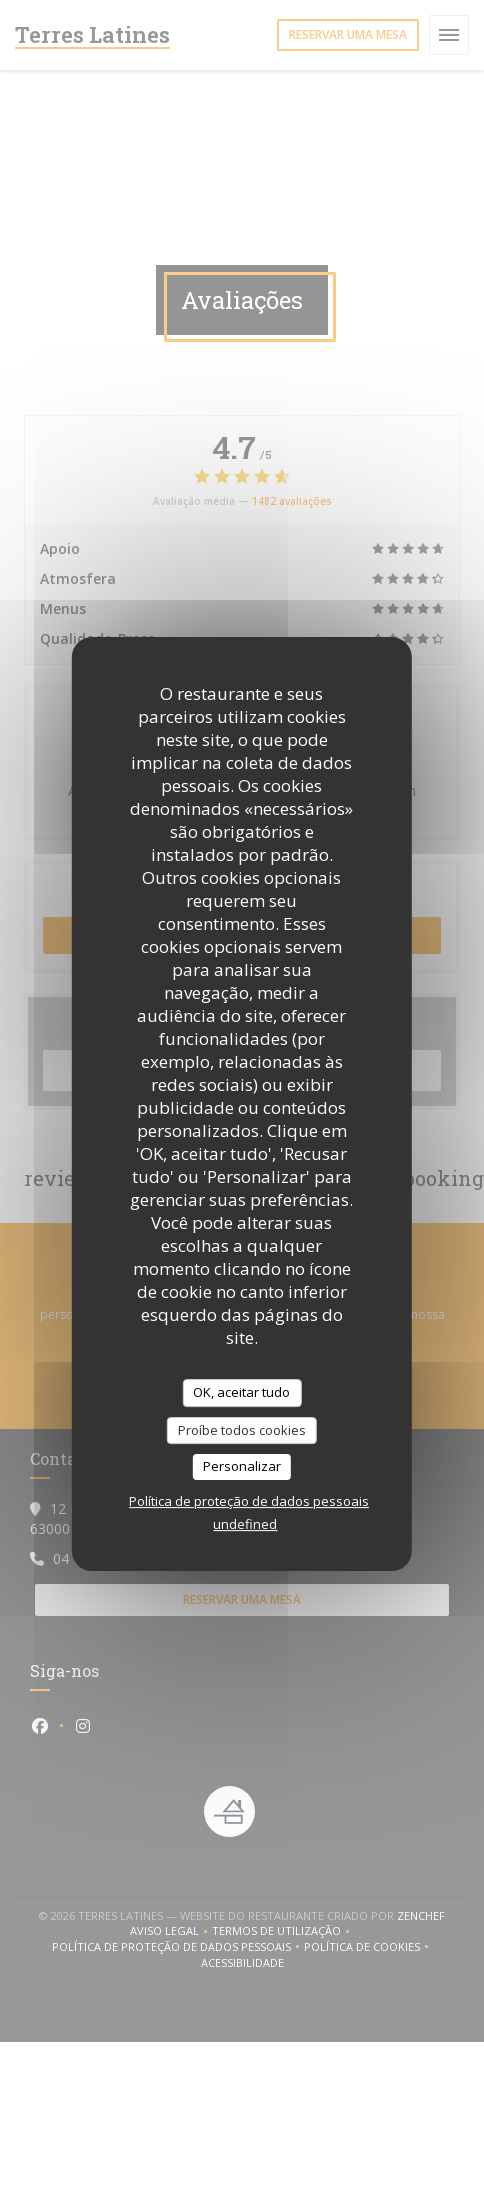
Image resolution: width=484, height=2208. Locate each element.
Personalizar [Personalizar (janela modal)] (242, 1466)
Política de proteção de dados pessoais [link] (249, 1501)
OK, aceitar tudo (241, 1392)
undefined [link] (245, 1524)
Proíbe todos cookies (242, 1430)
